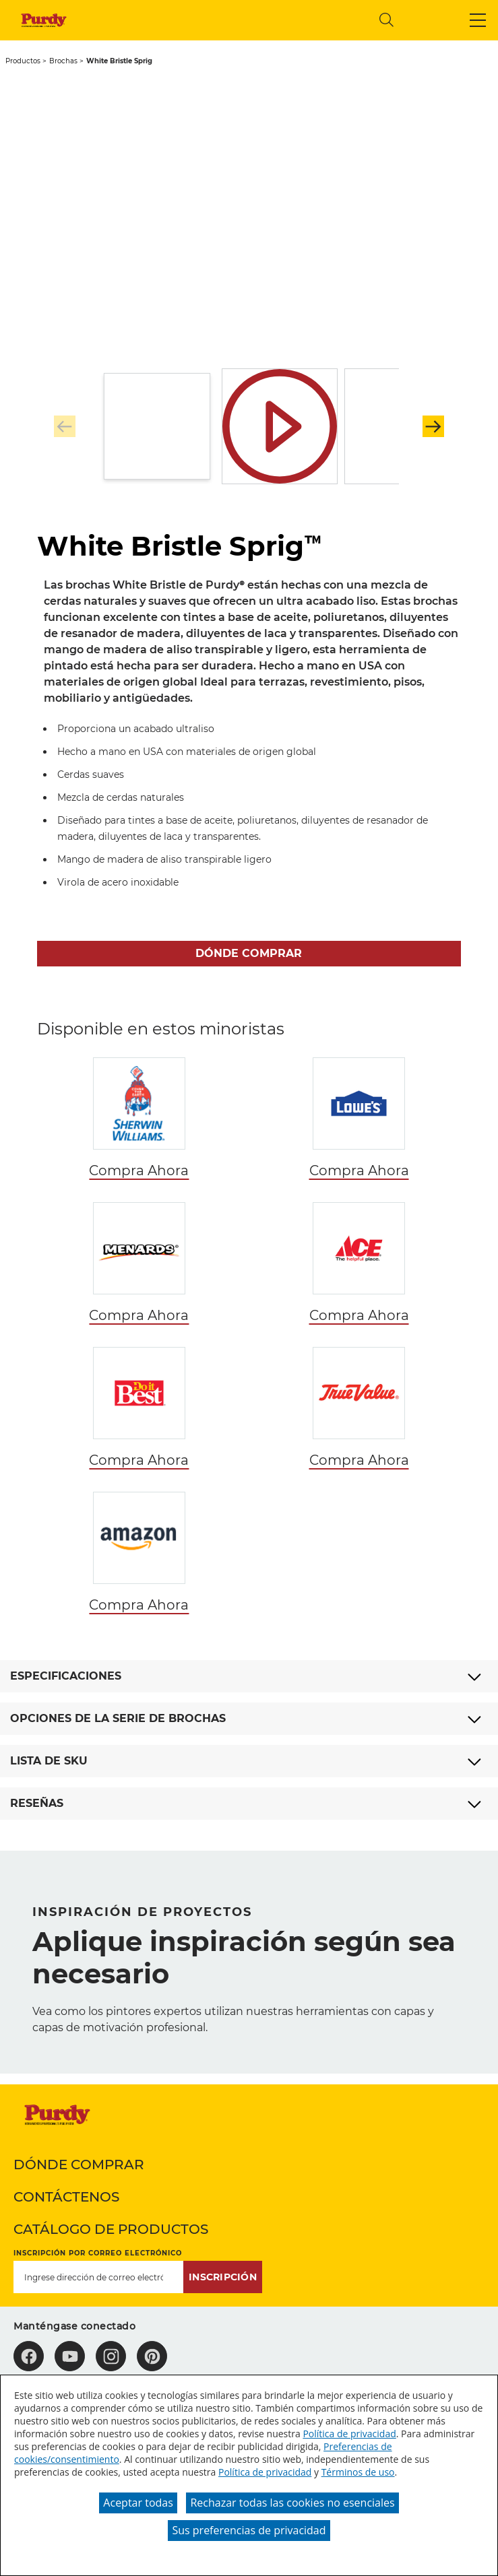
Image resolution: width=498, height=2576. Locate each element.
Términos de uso (358, 2472)
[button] (478, 20)
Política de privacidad (349, 2433)
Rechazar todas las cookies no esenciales (292, 2502)
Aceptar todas (138, 2502)
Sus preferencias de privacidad (248, 2530)
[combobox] (257, 20)
